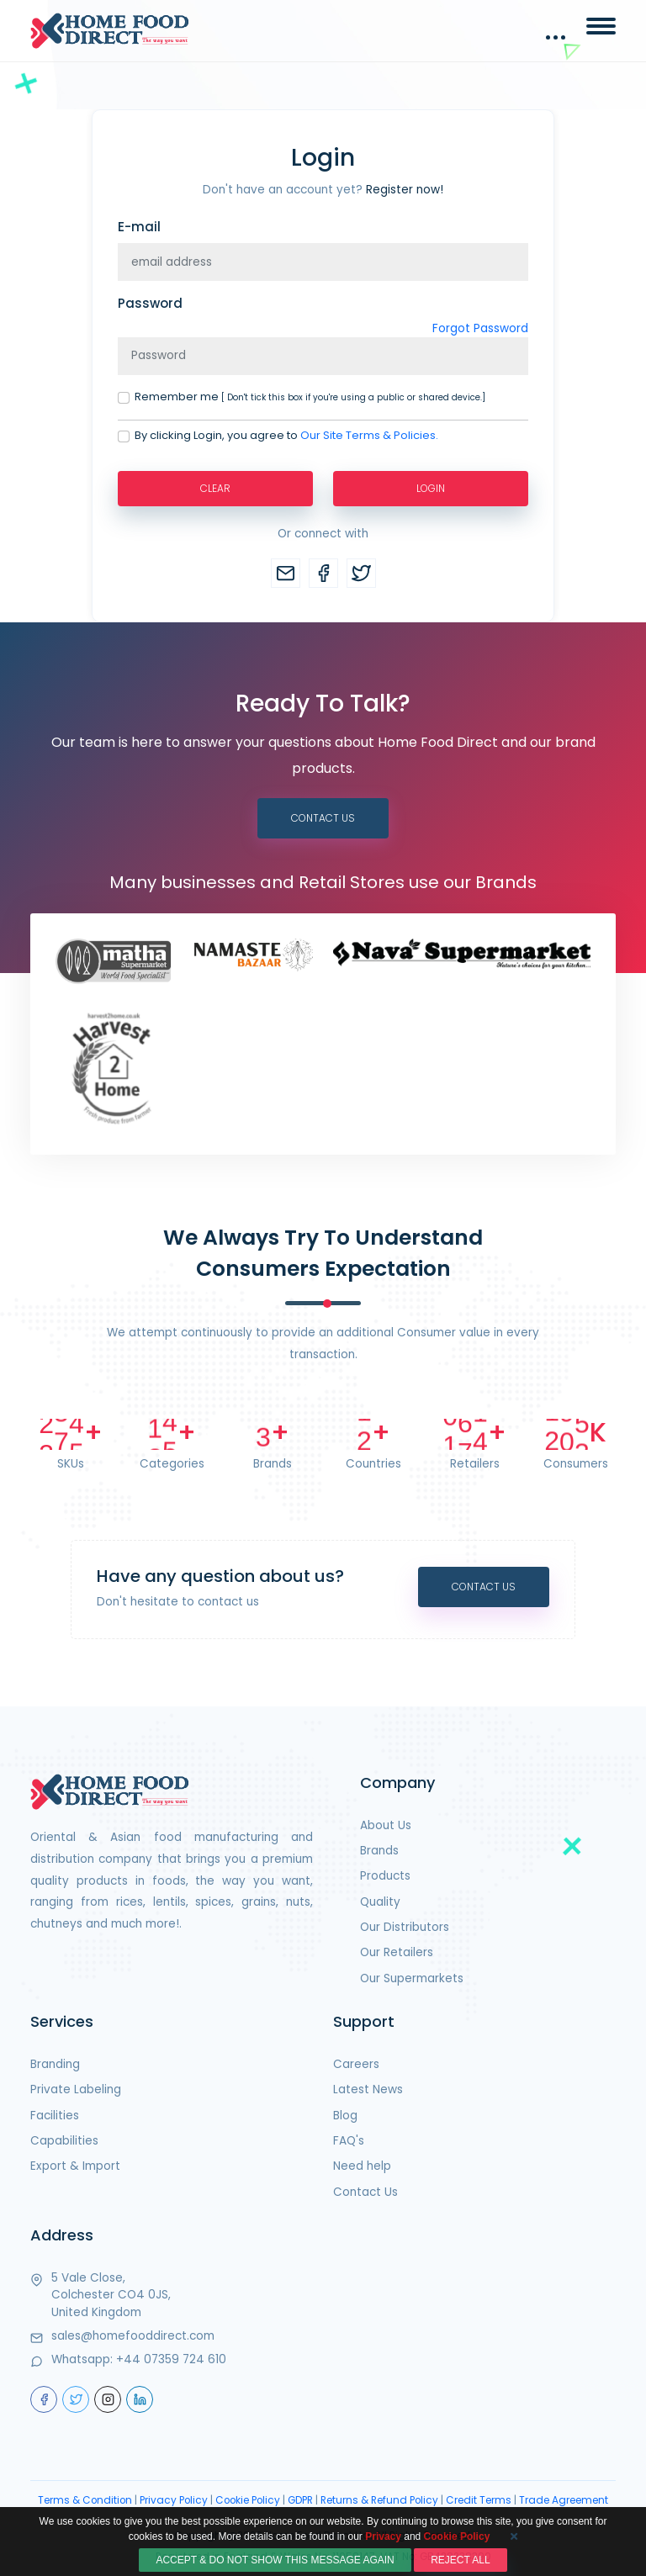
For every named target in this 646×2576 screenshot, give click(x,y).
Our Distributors (404, 1927)
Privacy (383, 2567)
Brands (379, 1851)
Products (385, 1876)
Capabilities (64, 2141)
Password (150, 303)
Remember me (310, 397)
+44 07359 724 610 (171, 2359)
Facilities (54, 2116)
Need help (362, 2166)
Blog (345, 2116)
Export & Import (75, 2166)
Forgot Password (480, 328)
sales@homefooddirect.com (132, 2336)
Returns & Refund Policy (379, 2500)
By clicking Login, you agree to (286, 435)
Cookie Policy (247, 2500)
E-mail (139, 226)
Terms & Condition (85, 2500)
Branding (55, 2064)
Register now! (404, 190)
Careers (356, 2064)
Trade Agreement (563, 2500)
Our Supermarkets (411, 1978)
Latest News (368, 2089)
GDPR (300, 2500)
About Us (385, 1825)
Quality (380, 1902)
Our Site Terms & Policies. (369, 435)
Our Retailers (396, 1952)
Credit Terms (478, 2500)
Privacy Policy (174, 2500)
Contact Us (323, 818)
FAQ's (348, 2141)
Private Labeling (75, 2089)
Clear (215, 488)
